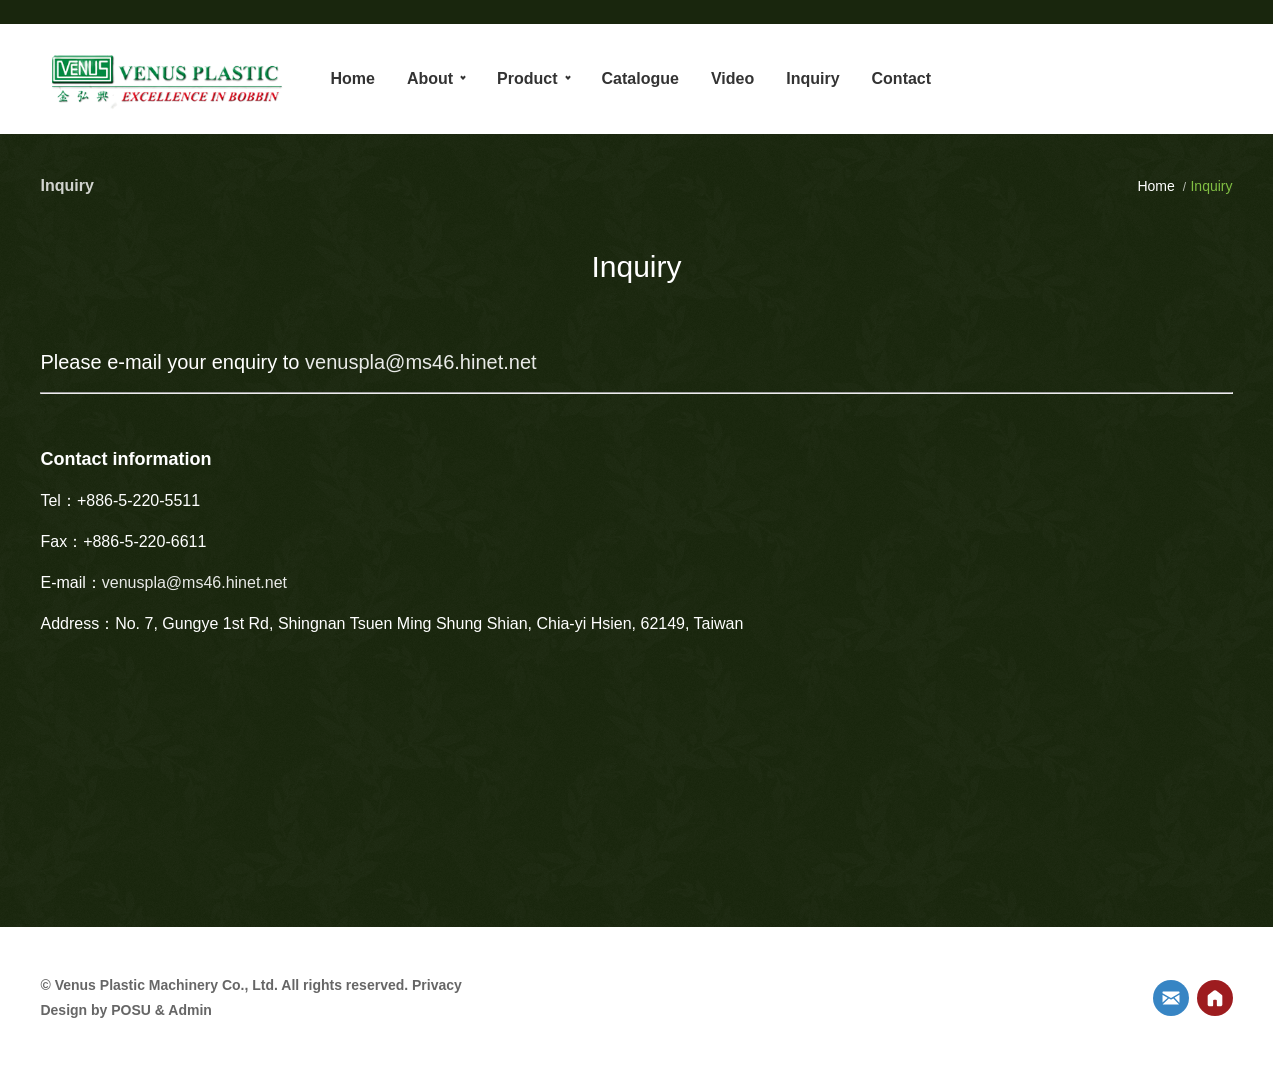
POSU (131, 1010)
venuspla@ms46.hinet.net (421, 362)
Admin (190, 1010)
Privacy (437, 985)
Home (1157, 186)
